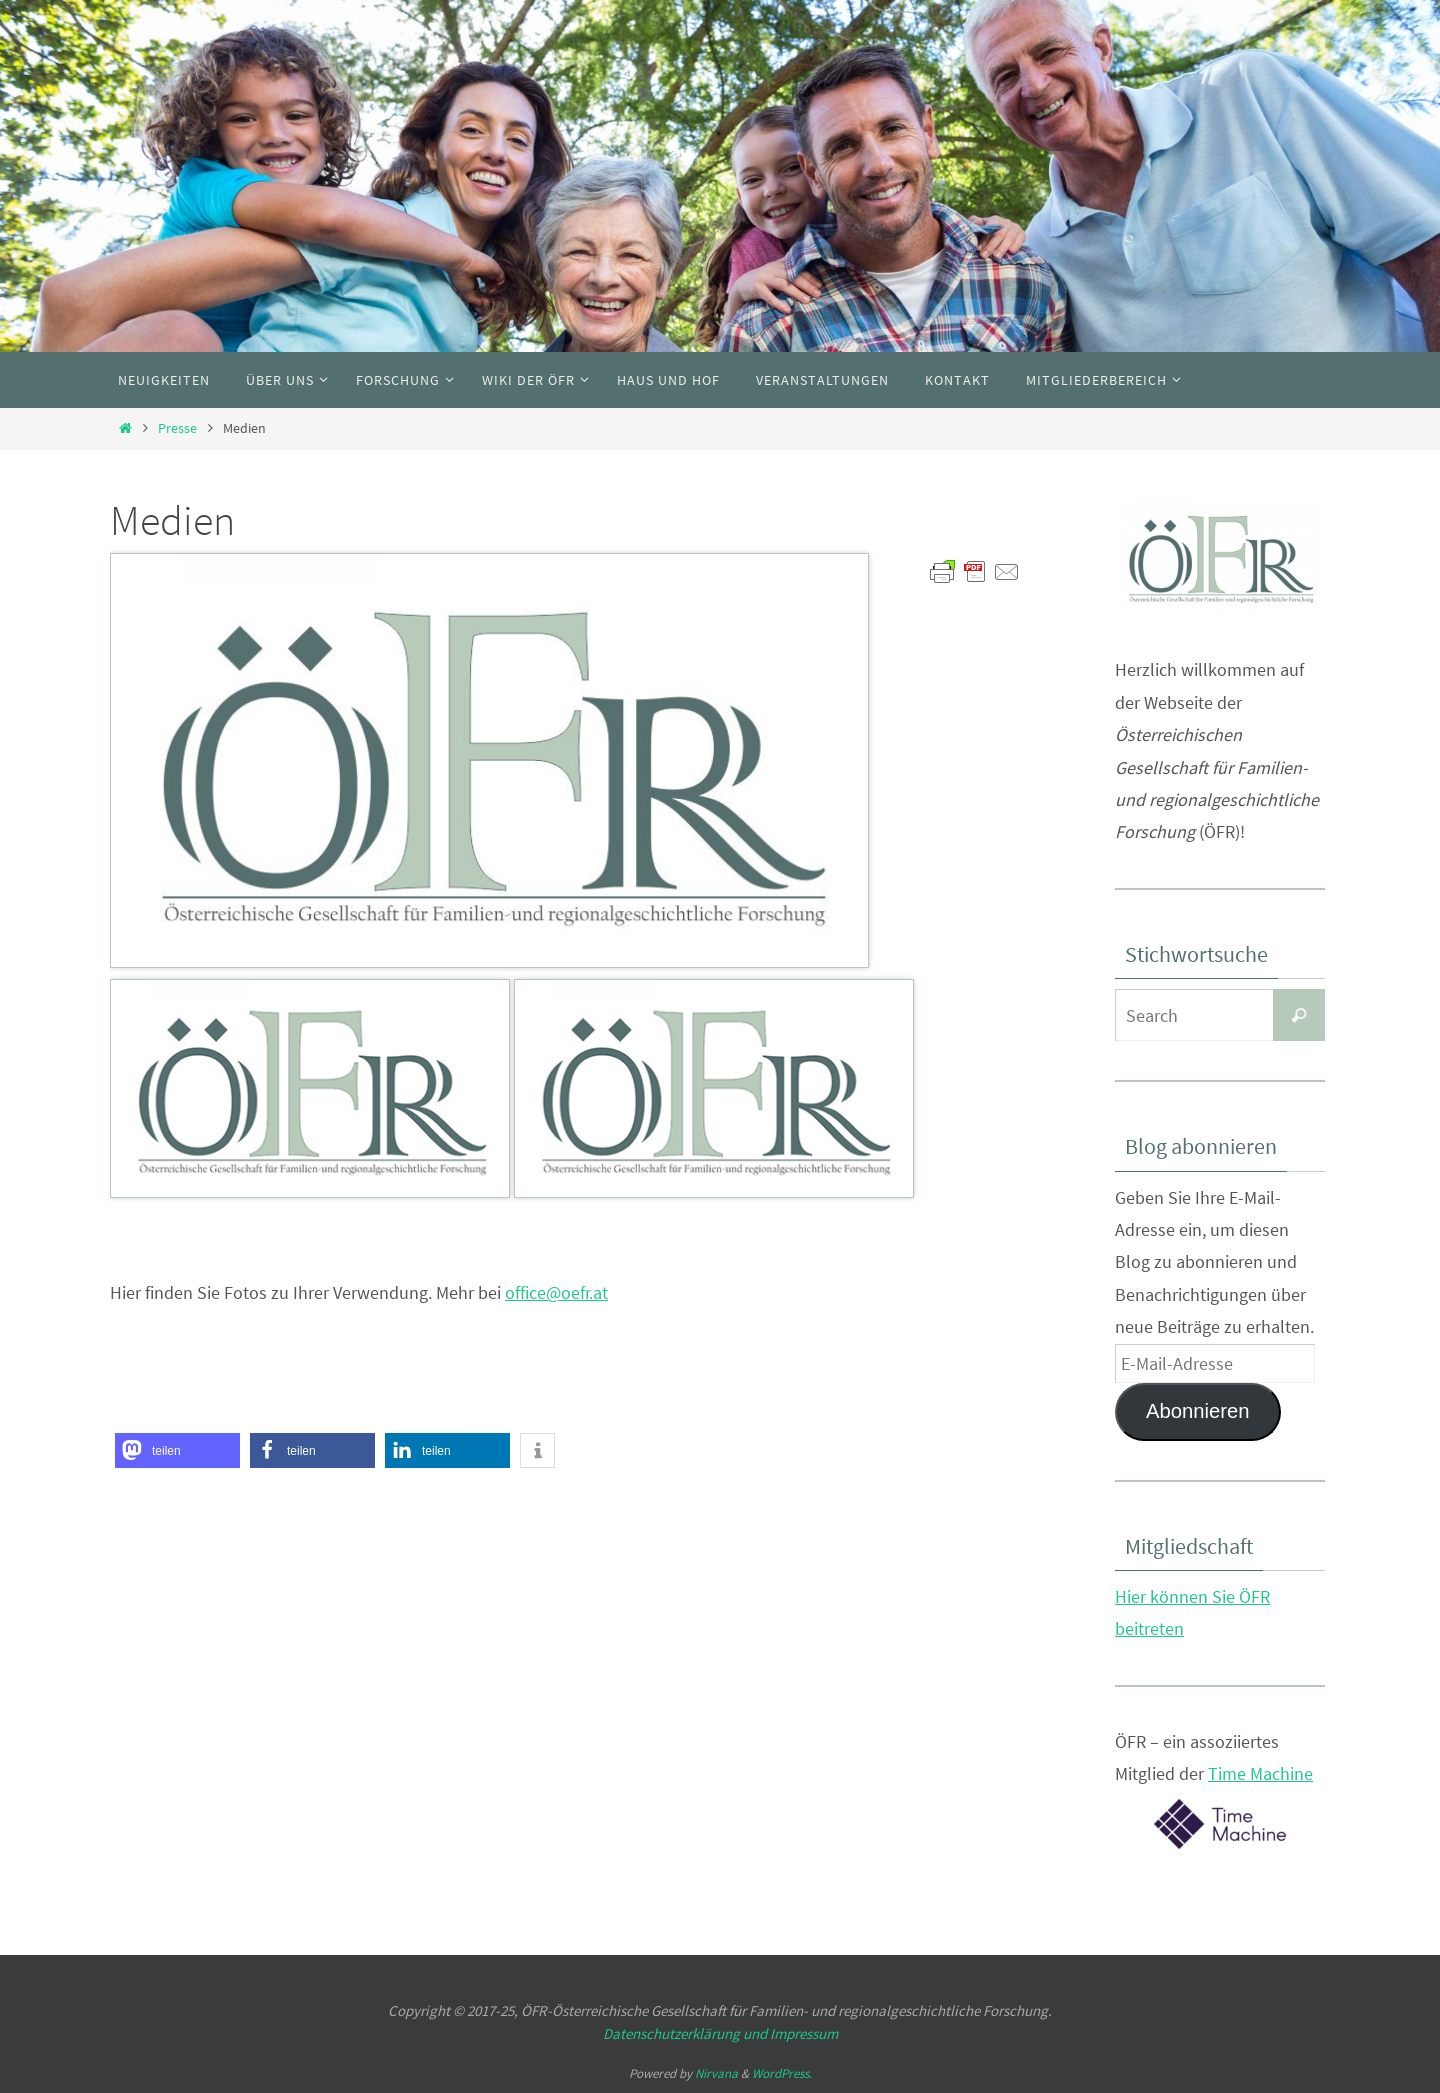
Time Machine (1260, 1773)
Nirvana (716, 2073)
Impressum (804, 2033)
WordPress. (782, 2073)
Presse (177, 428)
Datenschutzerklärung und (686, 2033)
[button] (177, 1450)
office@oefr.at (556, 1292)
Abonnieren (1198, 1411)
